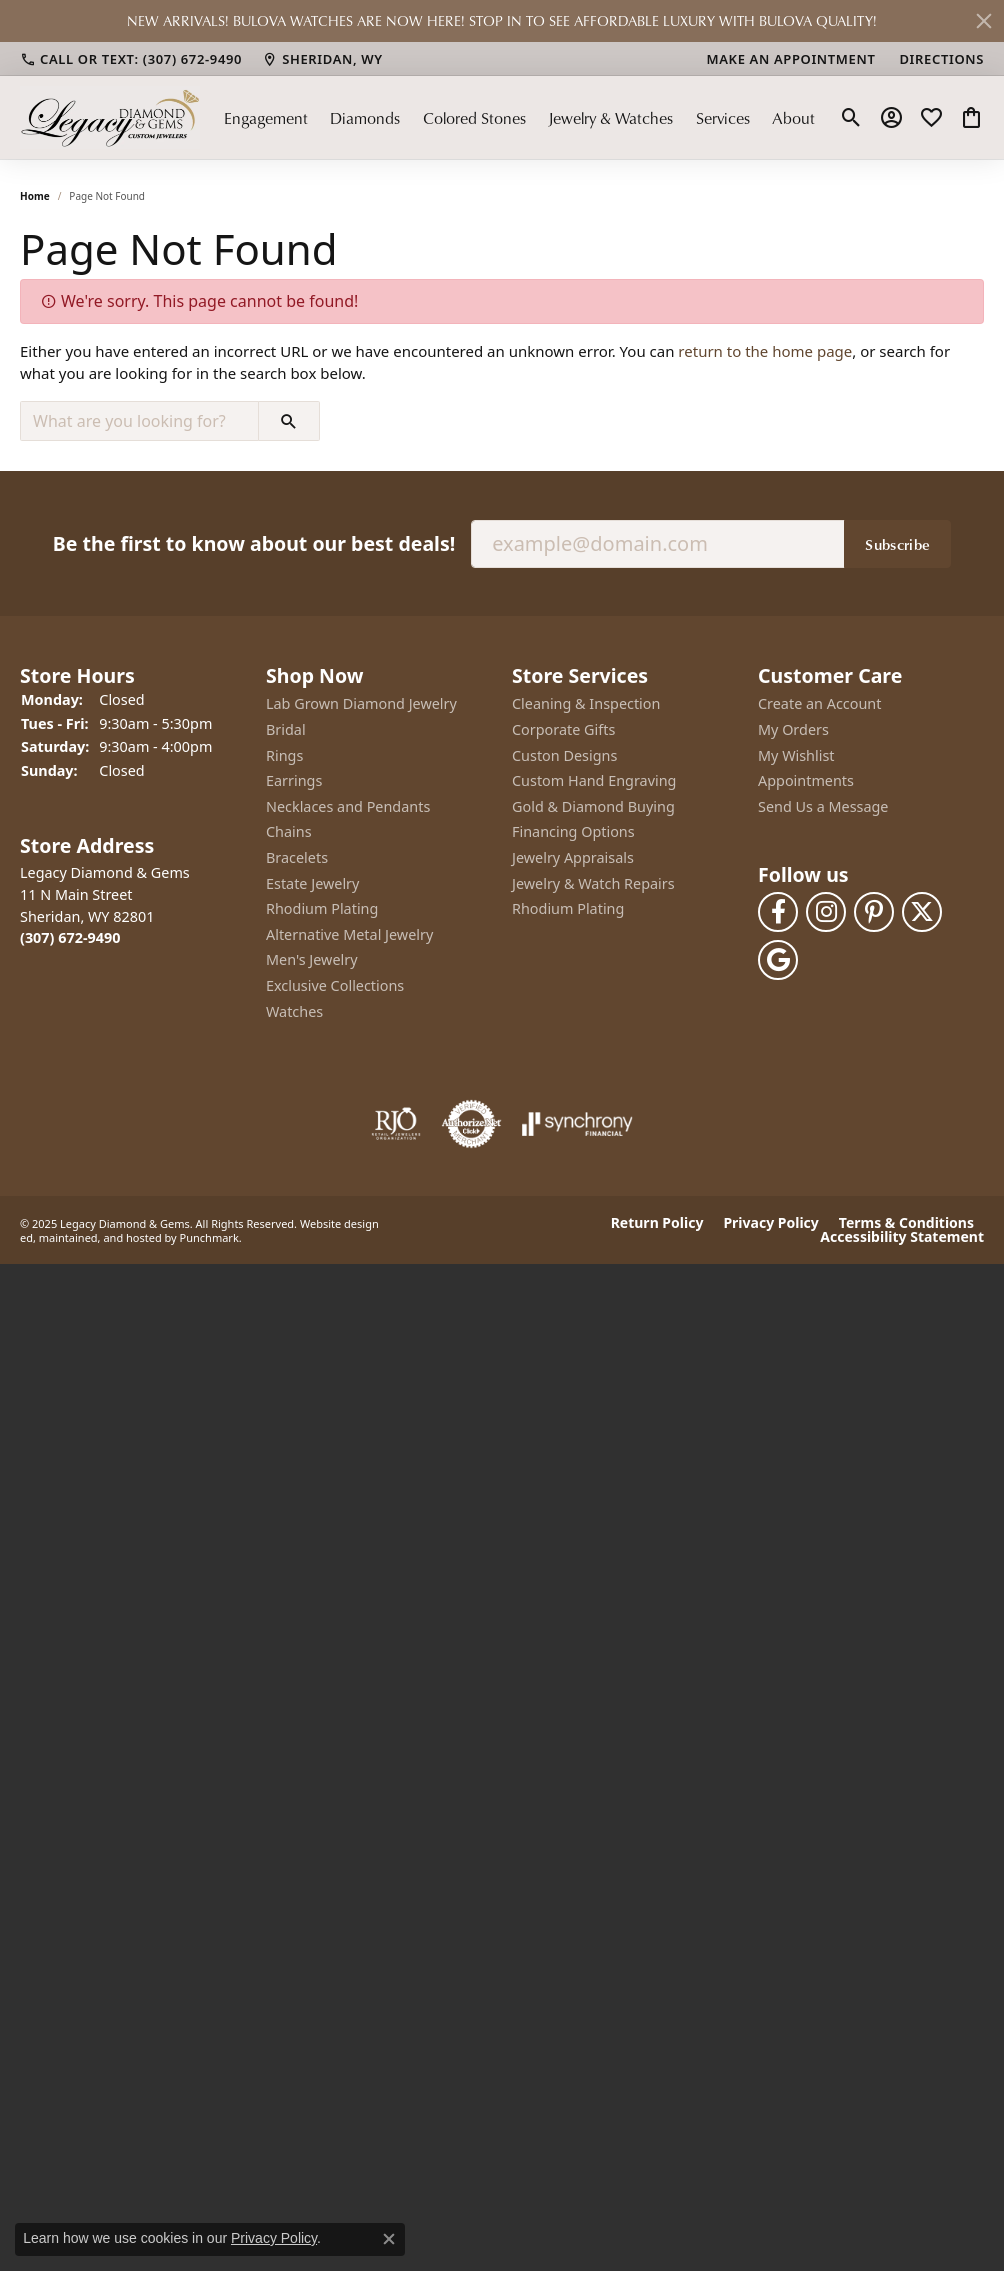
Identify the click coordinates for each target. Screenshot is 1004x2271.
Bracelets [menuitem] (297, 858)
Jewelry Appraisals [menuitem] (573, 858)
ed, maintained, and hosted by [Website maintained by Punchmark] (98, 1236)
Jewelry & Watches (610, 118)
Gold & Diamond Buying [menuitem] (593, 806)
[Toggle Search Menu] (851, 118)
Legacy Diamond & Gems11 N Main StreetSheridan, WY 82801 (105, 905)
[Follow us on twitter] (922, 911)
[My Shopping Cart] (971, 118)
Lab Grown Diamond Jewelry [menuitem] (361, 704)
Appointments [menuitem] (806, 781)
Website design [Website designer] (339, 1222)
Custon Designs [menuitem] (564, 755)
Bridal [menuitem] (286, 730)
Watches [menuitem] (294, 1011)
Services (723, 118)
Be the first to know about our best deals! (254, 542)
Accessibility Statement (902, 1237)
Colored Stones (474, 118)
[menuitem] (396, 1124)
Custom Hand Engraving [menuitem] (594, 781)
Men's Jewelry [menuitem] (312, 960)
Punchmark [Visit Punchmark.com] (209, 1236)
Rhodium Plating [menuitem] (322, 909)
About (793, 118)
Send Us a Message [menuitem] (823, 806)
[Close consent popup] (389, 2239)
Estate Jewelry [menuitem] (312, 883)
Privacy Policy (770, 1223)
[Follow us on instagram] (826, 911)
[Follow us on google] (778, 959)
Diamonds (365, 118)
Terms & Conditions (906, 1223)
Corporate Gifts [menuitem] (563, 730)
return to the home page (765, 351)
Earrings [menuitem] (294, 781)
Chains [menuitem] (289, 832)
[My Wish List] (931, 118)
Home (35, 196)
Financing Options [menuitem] (573, 832)
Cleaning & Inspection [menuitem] (586, 704)
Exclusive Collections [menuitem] (335, 986)
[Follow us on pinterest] (874, 911)
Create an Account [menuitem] (819, 704)
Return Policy (657, 1223)
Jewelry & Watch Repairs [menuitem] (593, 883)
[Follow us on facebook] (778, 911)
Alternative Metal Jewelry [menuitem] (349, 934)
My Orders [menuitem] (793, 730)
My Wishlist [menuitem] (796, 755)
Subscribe (897, 543)
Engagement (266, 118)
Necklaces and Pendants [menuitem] (348, 806)
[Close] (984, 21)
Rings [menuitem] (284, 755)
